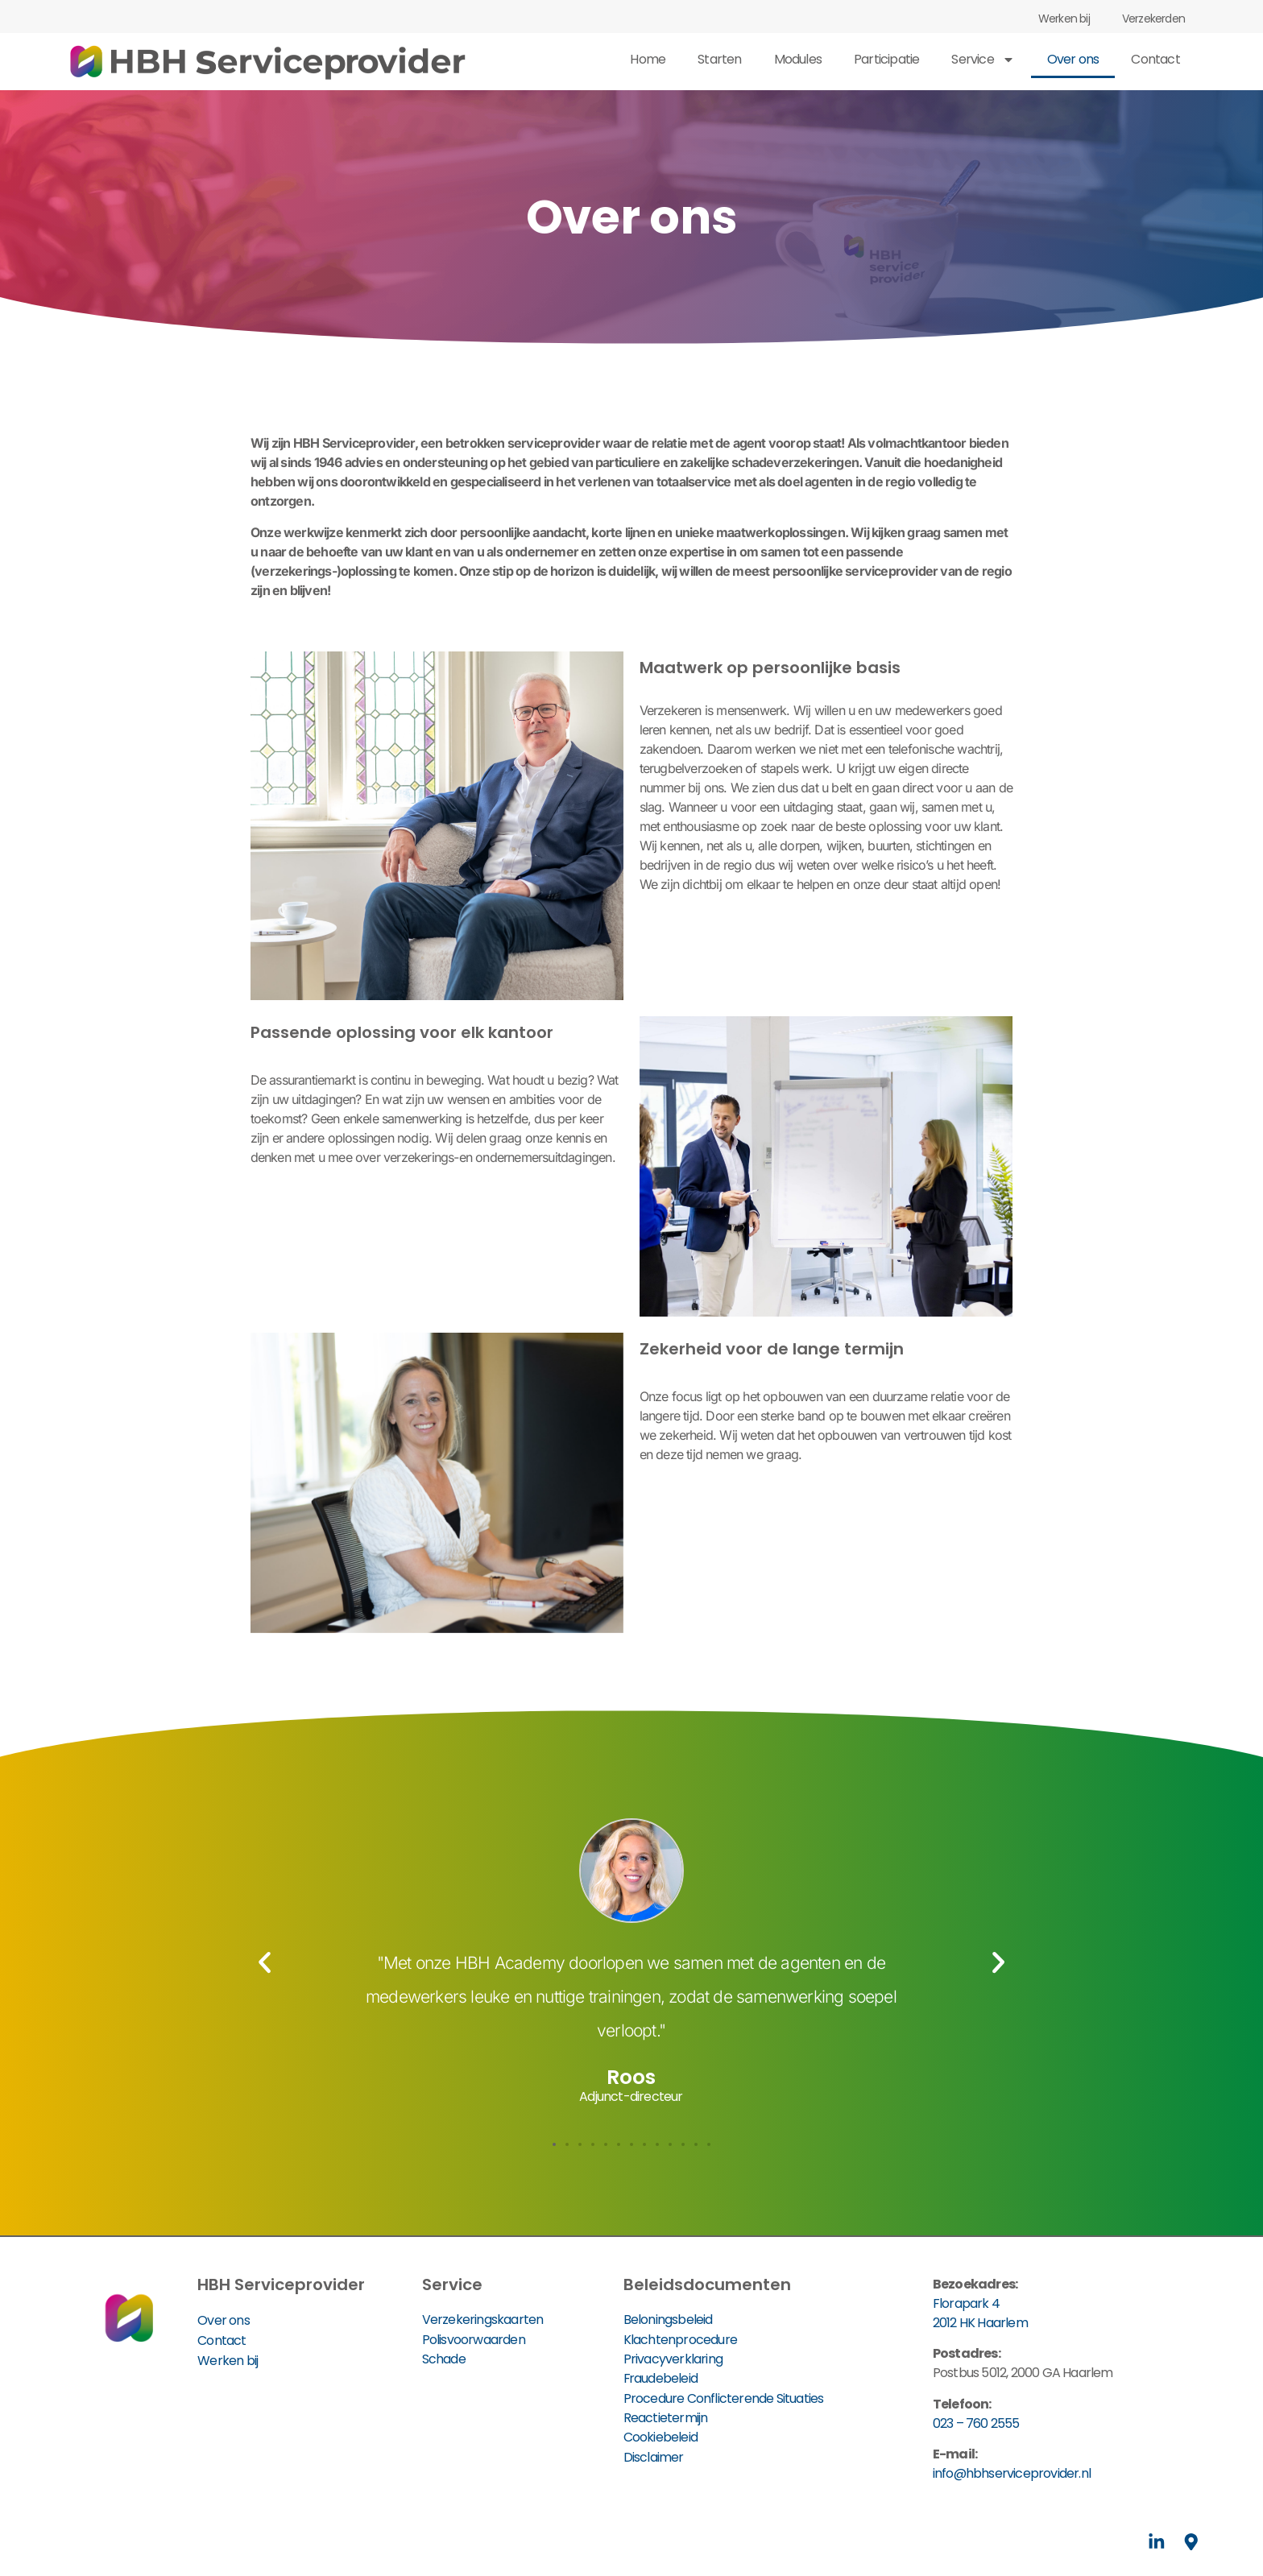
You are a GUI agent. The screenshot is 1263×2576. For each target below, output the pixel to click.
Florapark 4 (966, 2303)
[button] (265, 1962)
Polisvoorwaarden (473, 2339)
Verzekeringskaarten (483, 2319)
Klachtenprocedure (680, 2339)
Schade (444, 2358)
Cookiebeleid (660, 2435)
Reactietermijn (665, 2416)
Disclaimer (653, 2455)
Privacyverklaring (673, 2358)
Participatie (886, 59)
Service (982, 59)
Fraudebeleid (660, 2377)
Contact (1155, 59)
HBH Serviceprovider (281, 2284)
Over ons (1073, 59)
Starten (719, 59)
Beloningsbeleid (668, 2319)
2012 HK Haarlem (980, 2322)
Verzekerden (1153, 18)
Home (647, 59)
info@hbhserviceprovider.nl (1012, 2473)
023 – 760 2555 (976, 2423)
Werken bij (1064, 18)
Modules (798, 59)
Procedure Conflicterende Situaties (723, 2397)
